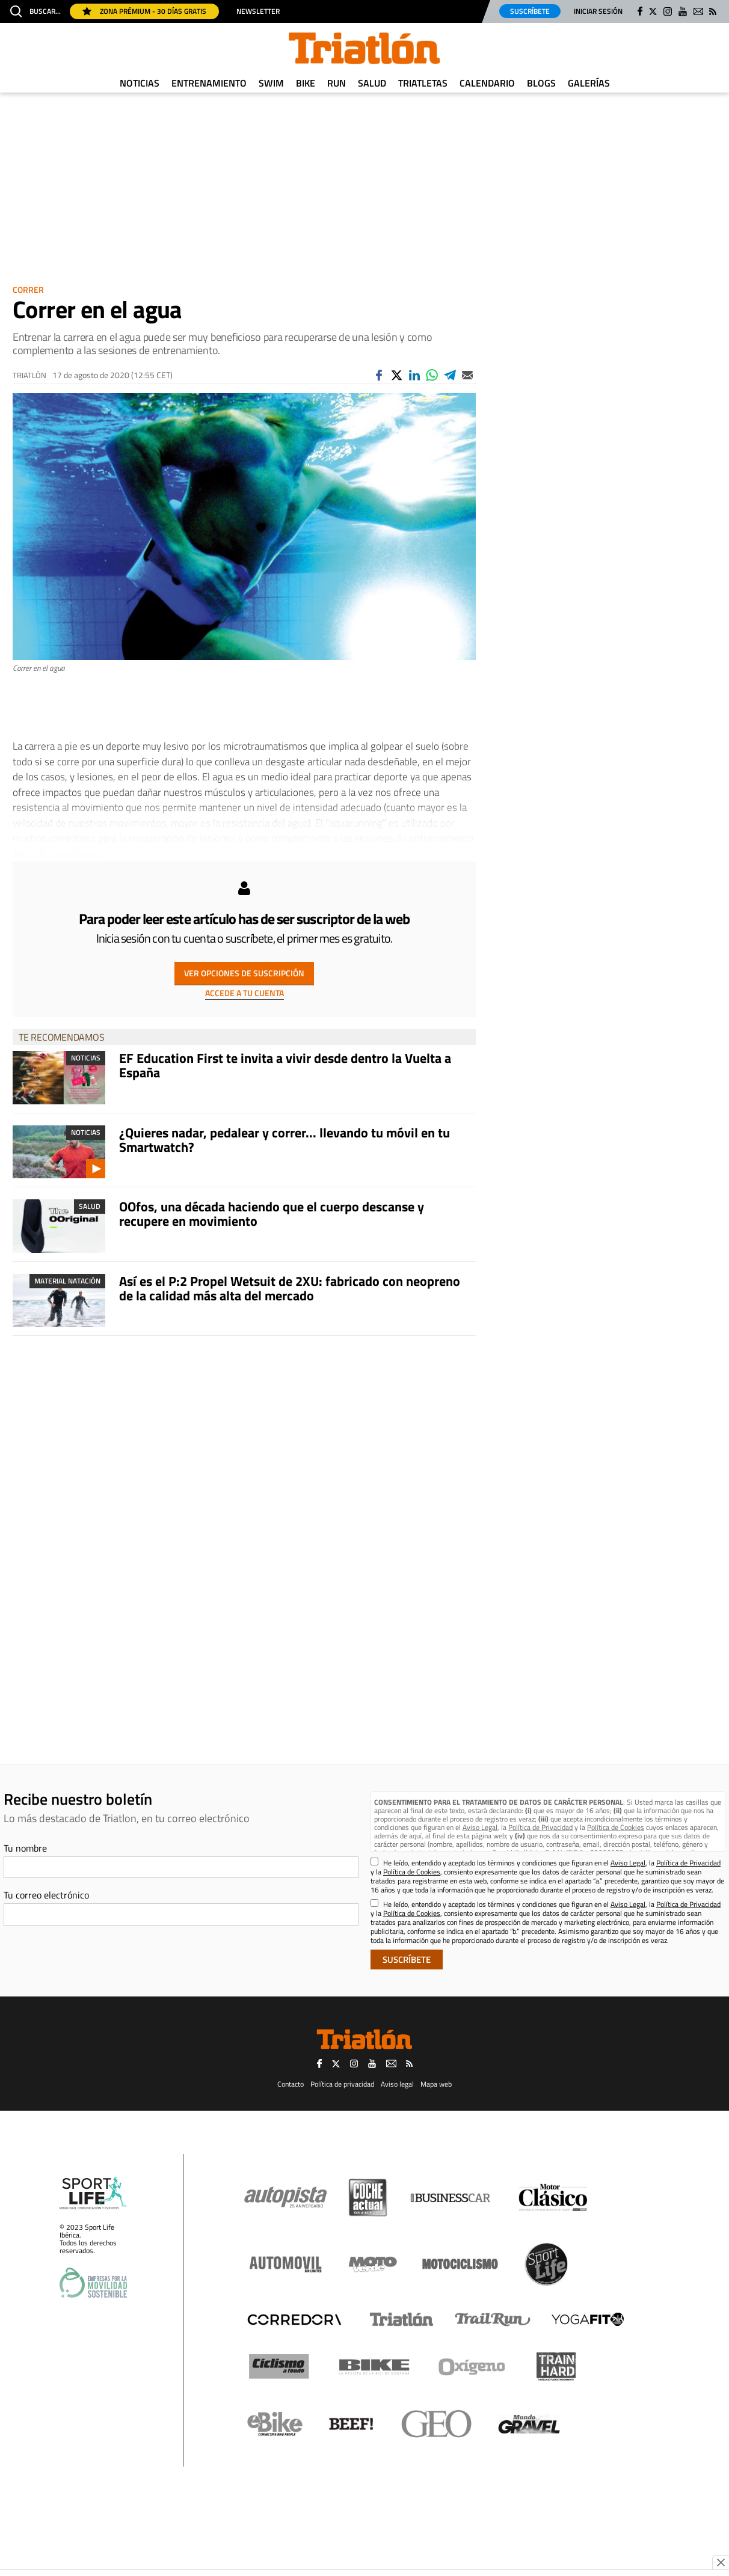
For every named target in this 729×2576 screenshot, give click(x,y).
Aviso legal (397, 2084)
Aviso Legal (480, 1827)
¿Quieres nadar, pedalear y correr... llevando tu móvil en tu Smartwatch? (284, 1139)
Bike (305, 83)
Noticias (139, 83)
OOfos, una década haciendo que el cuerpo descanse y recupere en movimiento (271, 1213)
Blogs (541, 83)
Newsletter (258, 11)
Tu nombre (25, 1848)
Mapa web (436, 2084)
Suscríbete (530, 11)
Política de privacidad (342, 2084)
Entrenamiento (209, 83)
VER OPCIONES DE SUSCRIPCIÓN (244, 973)
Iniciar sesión (598, 11)
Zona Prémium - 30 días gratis (144, 11)
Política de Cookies (615, 1827)
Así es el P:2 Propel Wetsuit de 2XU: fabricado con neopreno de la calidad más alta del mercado (289, 1288)
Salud (372, 83)
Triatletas (423, 83)
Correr (28, 289)
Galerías (589, 83)
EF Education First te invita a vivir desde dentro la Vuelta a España (285, 1065)
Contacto (290, 2084)
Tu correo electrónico (46, 1895)
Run (336, 83)
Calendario (487, 83)
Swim (271, 83)
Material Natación (67, 1280)
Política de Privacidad (540, 1827)
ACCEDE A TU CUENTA (244, 993)
